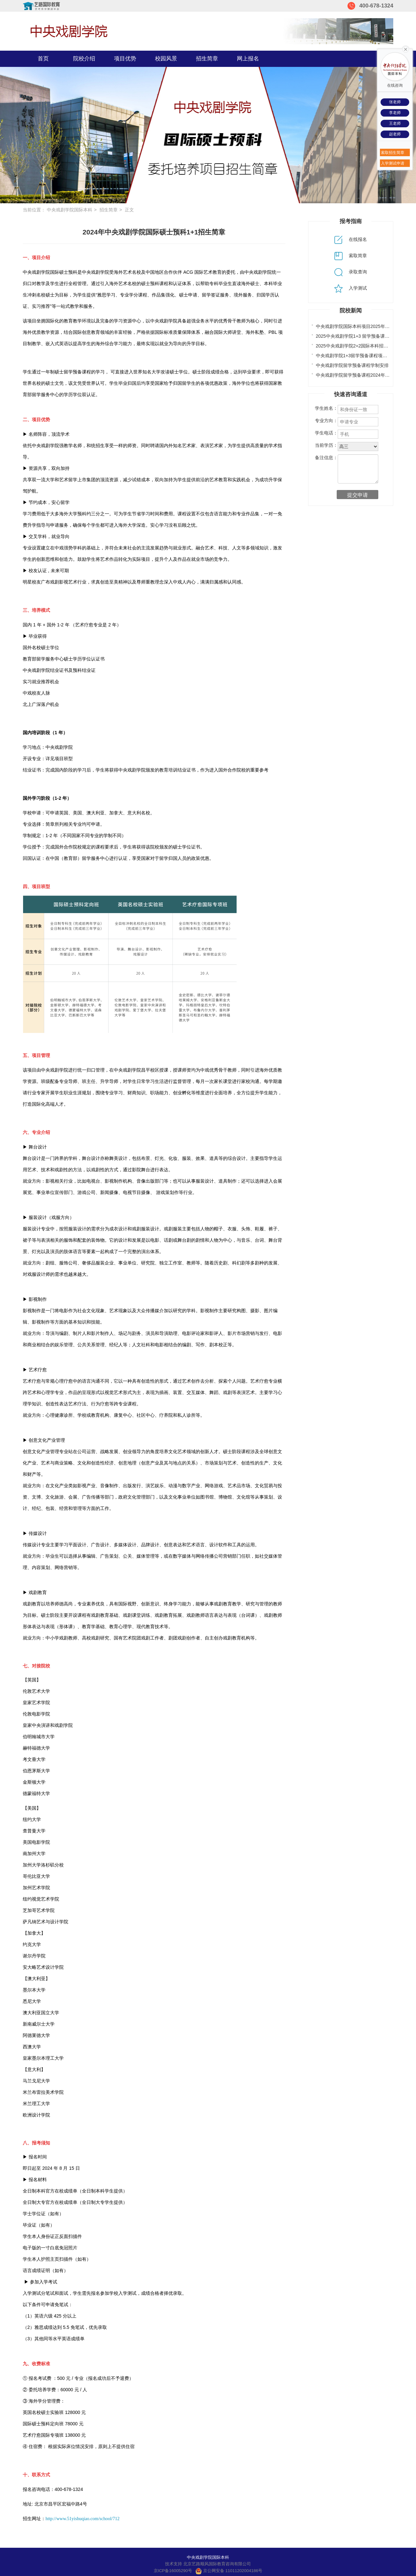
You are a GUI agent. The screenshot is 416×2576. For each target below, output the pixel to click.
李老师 (395, 112)
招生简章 (207, 59)
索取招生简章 (392, 152)
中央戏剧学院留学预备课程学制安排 (352, 365)
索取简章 (350, 255)
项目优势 (125, 59)
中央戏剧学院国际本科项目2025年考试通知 (359, 326)
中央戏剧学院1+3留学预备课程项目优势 (356, 355)
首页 (43, 59)
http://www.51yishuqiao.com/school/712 (83, 2518)
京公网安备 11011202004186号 (228, 2570)
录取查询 (350, 271)
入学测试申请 (392, 163)
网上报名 (248, 59)
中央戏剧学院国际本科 (69, 209)
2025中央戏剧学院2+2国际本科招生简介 (356, 345)
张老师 (395, 102)
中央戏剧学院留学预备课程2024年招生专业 (359, 375)
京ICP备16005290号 (173, 2570)
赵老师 (395, 134)
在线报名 (350, 239)
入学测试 (350, 288)
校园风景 (166, 59)
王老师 (395, 123)
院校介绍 (84, 59)
